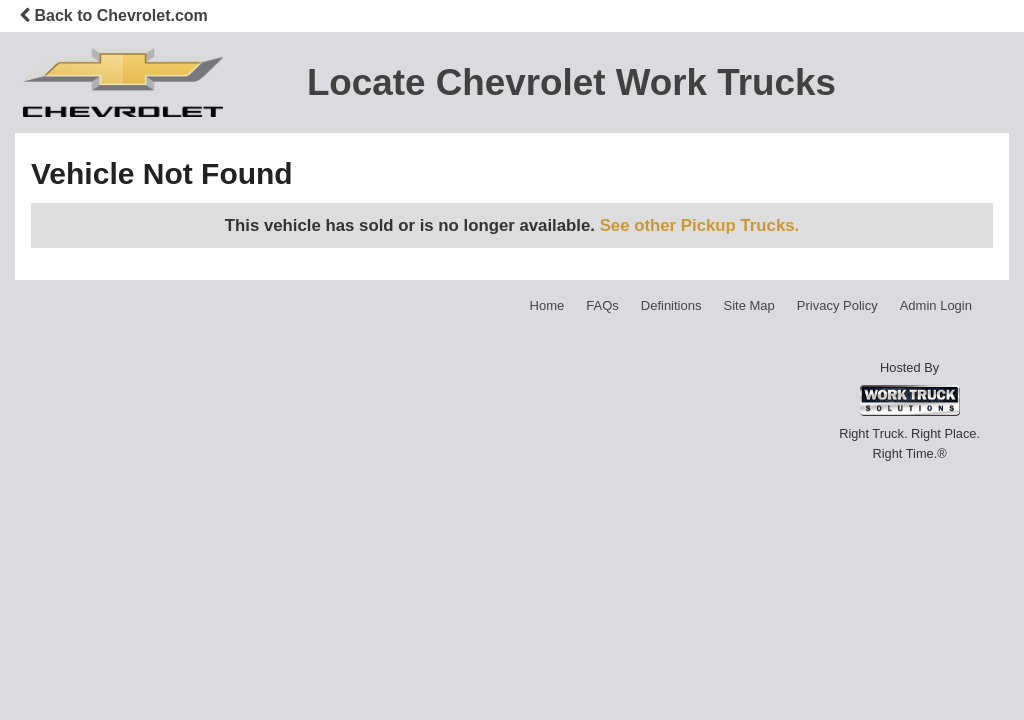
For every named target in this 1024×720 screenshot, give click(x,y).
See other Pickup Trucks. (700, 225)
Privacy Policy (837, 305)
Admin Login (936, 305)
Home (547, 305)
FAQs (602, 305)
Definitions (671, 305)
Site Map (748, 305)
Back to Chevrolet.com (113, 15)
